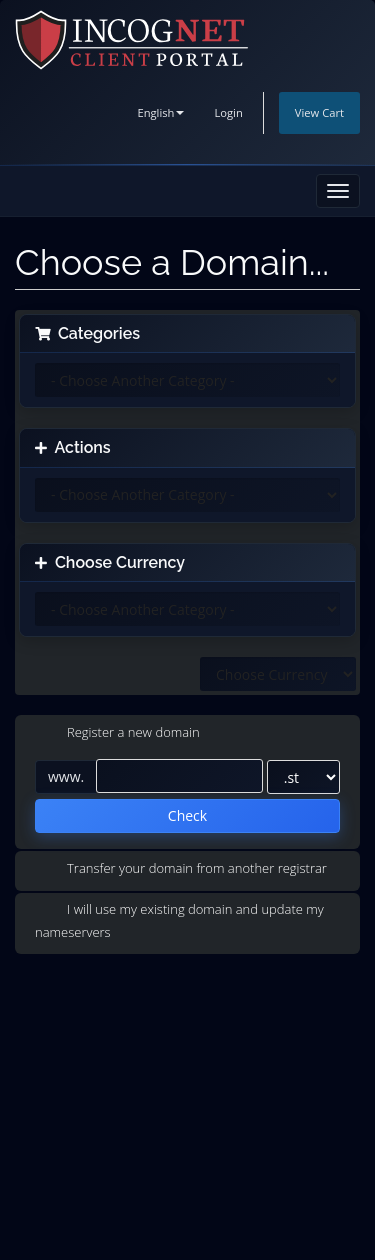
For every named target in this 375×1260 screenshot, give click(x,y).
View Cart (319, 112)
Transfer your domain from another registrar (181, 869)
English (160, 112)
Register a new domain (117, 734)
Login (228, 112)
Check (187, 815)
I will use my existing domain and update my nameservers (179, 920)
